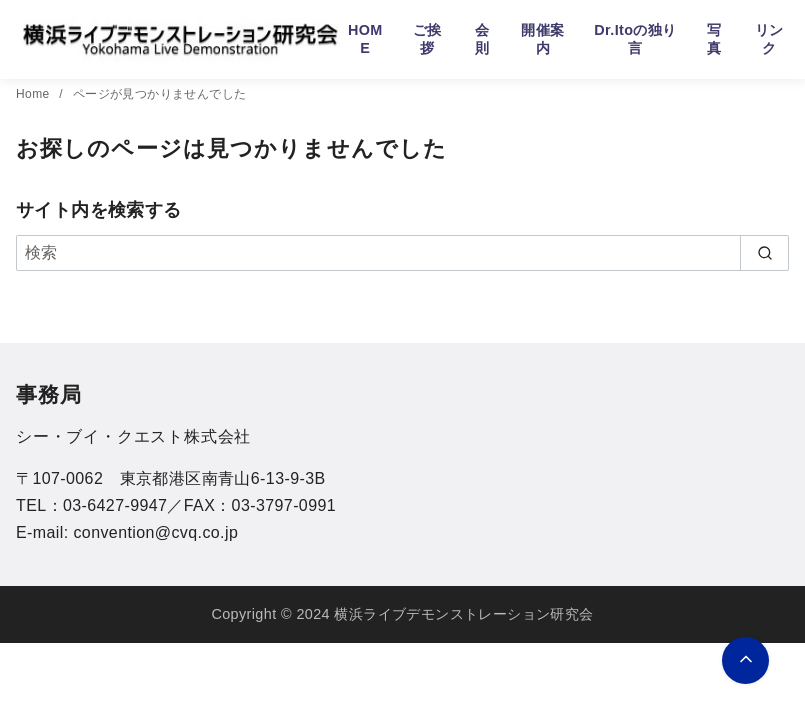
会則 (482, 39)
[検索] (402, 253)
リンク (769, 39)
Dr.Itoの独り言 (635, 39)
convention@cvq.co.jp (155, 532)
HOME (365, 39)
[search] (764, 253)
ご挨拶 (427, 39)
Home (34, 94)
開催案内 (542, 39)
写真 (714, 39)
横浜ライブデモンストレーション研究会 (463, 614)
